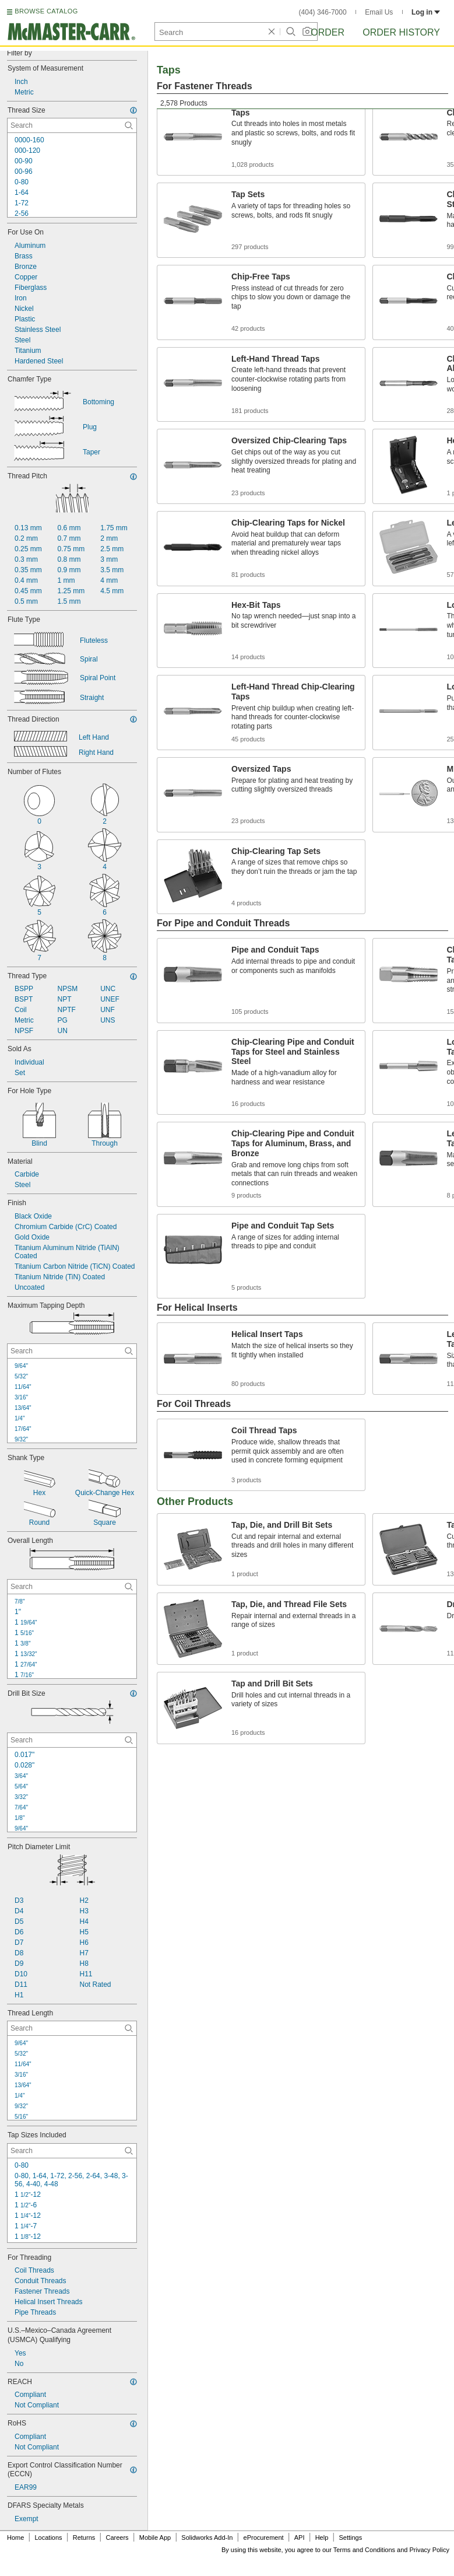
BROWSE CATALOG (46, 11)
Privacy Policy (429, 2549)
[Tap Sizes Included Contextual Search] (72, 2150)
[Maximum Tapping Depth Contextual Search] (72, 1351)
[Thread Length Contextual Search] (72, 2028)
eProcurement (264, 2537)
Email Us (379, 12)
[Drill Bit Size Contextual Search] (72, 1740)
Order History (401, 32)
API (299, 2537)
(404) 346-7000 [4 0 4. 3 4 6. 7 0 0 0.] (323, 12)
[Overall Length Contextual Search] (72, 1586)
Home (15, 2537)
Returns (84, 2537)
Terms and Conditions (364, 2549)
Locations (48, 2537)
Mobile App (155, 2537)
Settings (350, 2537)
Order (327, 32)
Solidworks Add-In (207, 2537)
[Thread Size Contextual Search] (72, 125)
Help (322, 2537)
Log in (425, 12)
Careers (116, 2537)
